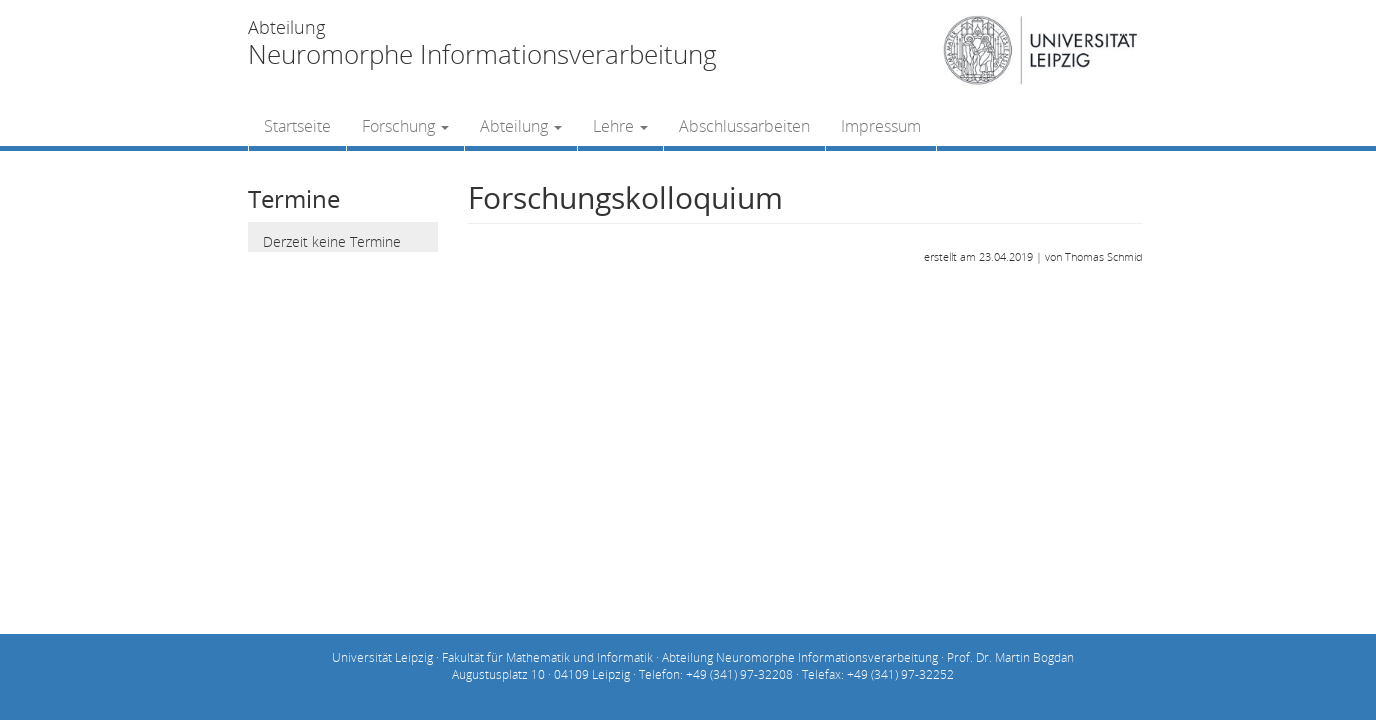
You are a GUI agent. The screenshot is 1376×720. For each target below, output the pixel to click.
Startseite (297, 126)
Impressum (881, 126)
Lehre (620, 126)
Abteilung (521, 126)
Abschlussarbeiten (744, 126)
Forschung (405, 126)
